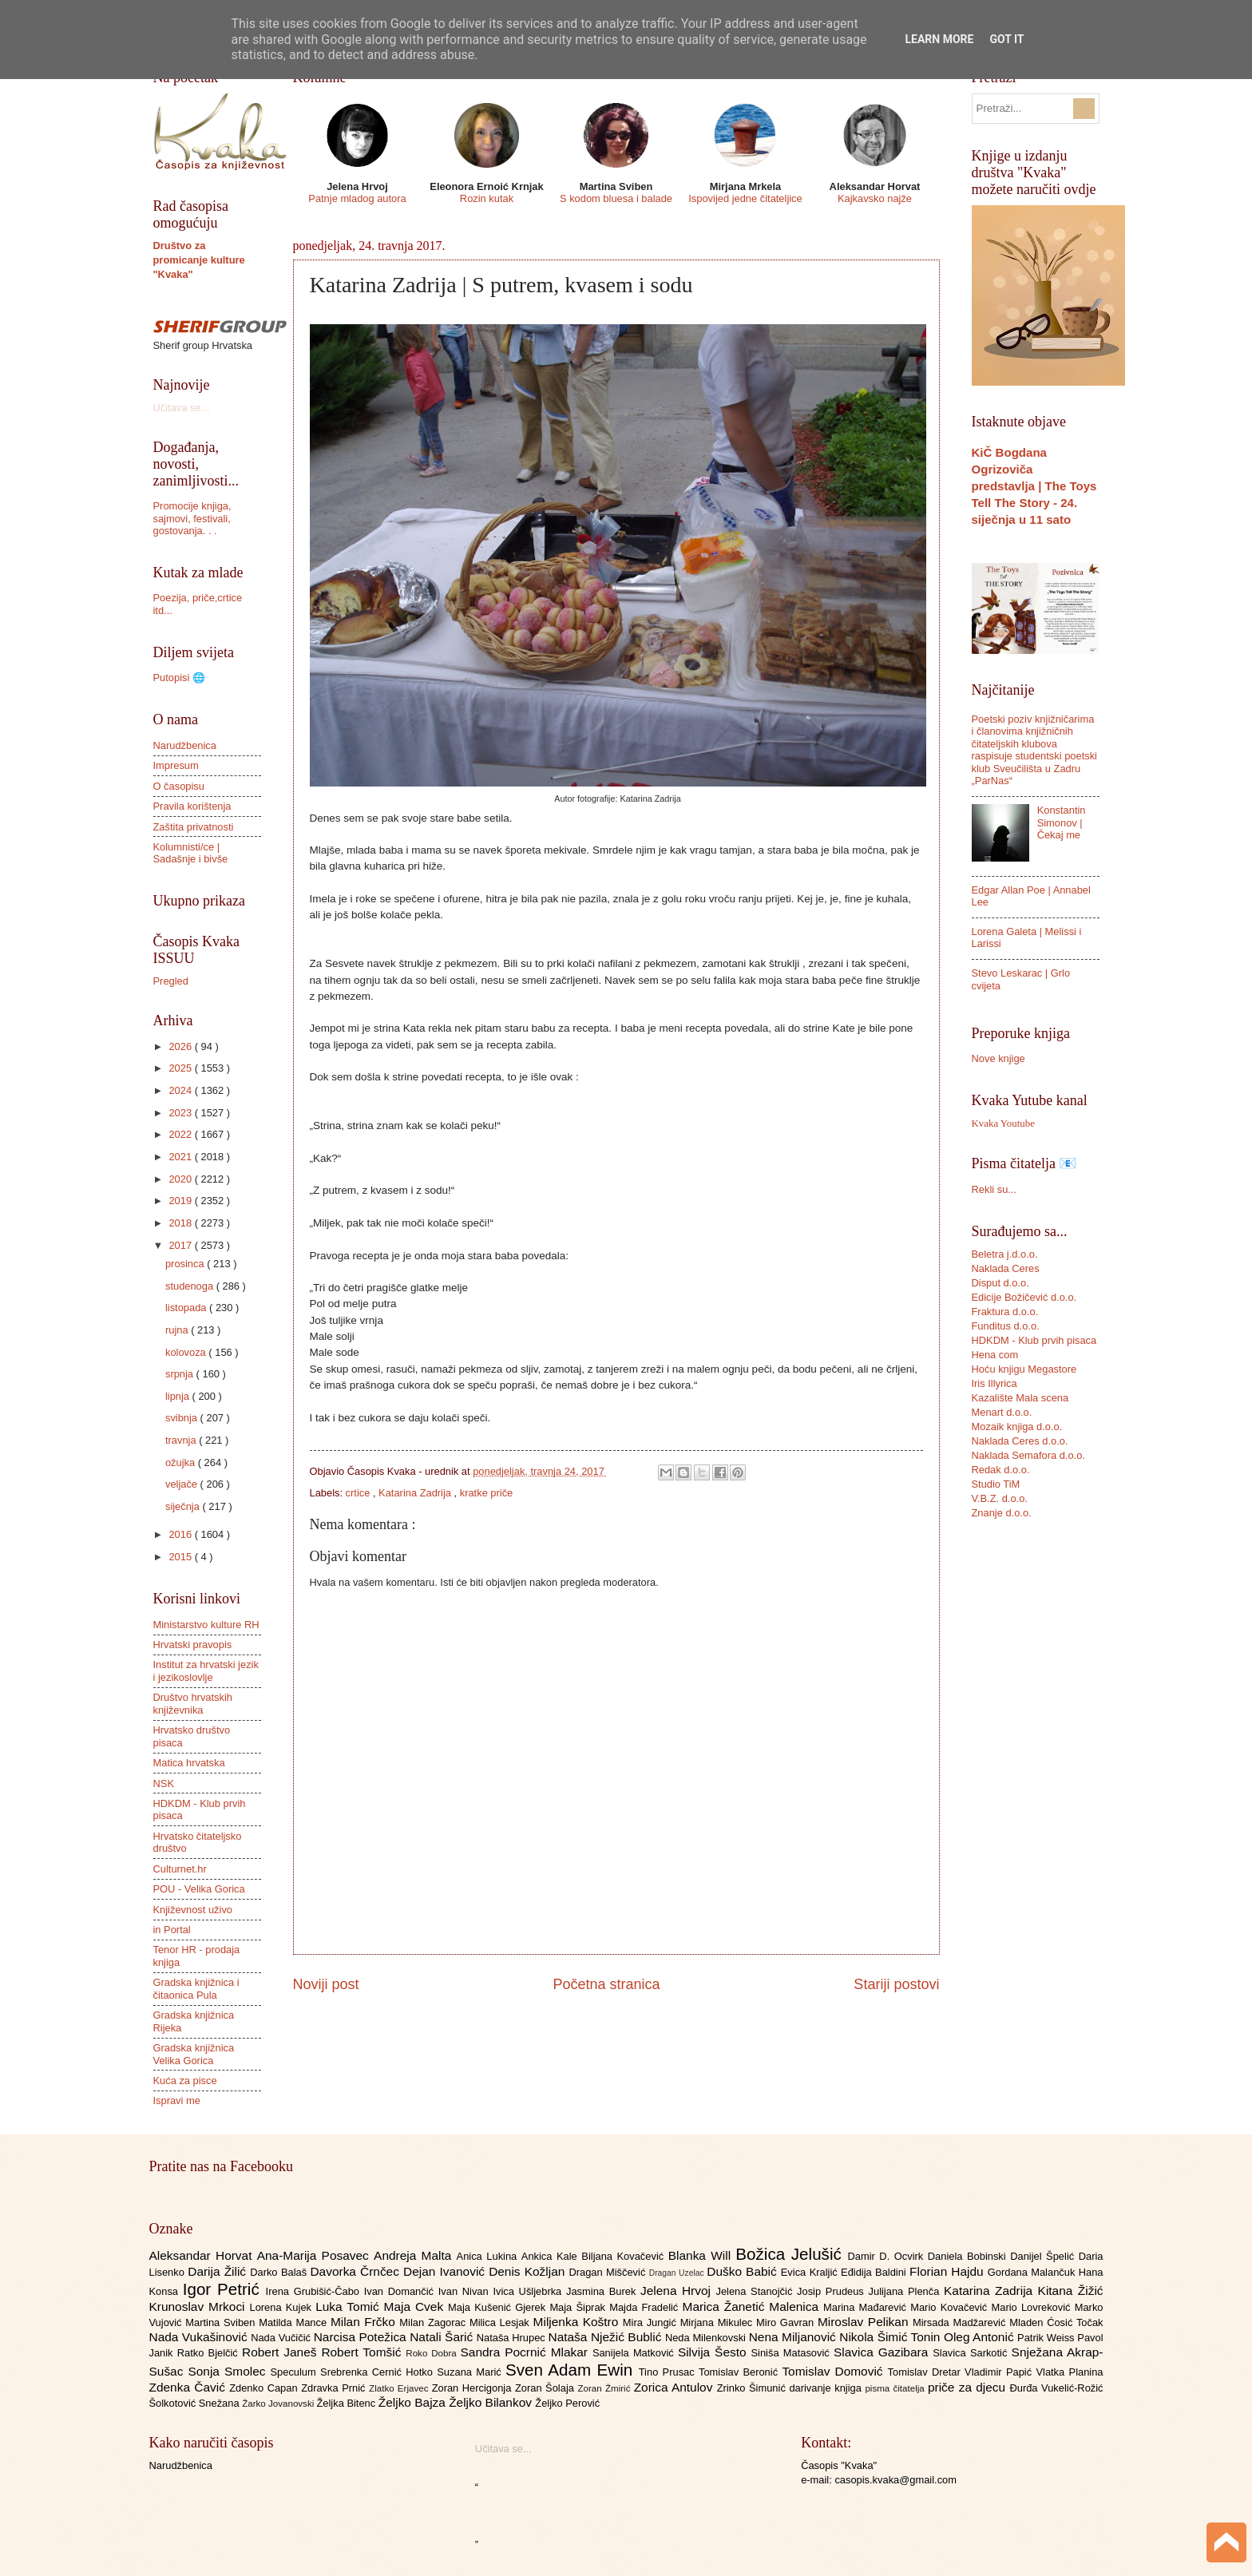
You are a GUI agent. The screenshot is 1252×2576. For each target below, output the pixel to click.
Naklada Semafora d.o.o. (1028, 1455)
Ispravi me (176, 2100)
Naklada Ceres (1006, 1268)
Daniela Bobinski (969, 2256)
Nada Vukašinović (200, 2337)
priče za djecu (968, 2387)
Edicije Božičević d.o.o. (1024, 1297)
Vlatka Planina (1069, 2372)
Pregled (170, 981)
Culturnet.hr (180, 1869)
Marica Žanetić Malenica (753, 2306)
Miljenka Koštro (578, 2321)
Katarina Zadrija (416, 1493)
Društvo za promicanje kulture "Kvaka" (199, 260)
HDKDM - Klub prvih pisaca (1034, 1340)
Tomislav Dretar (926, 2372)
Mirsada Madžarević (961, 2322)
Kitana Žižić (1070, 2290)
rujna (178, 1330)
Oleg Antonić (980, 2337)
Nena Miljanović (794, 2337)
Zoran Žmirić (605, 2388)
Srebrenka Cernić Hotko (378, 2372)
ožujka (181, 1462)
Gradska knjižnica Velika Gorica (194, 2054)
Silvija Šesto (714, 2352)
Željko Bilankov (492, 2402)
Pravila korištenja (192, 806)
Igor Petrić (224, 2289)
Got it (1006, 39)
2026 (181, 1046)
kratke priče (486, 1493)
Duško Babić (744, 2271)
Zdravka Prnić (335, 2388)
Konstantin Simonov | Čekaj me (1061, 822)
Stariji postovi (896, 1984)
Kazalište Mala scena (1020, 1398)
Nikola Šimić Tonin (891, 2337)
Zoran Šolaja (546, 2388)
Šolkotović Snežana (196, 2403)
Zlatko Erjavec (400, 2388)
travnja (182, 1440)
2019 (181, 1201)
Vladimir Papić (1000, 2372)
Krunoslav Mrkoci (199, 2306)
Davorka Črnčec (356, 2271)
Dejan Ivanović (446, 2271)
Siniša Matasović (792, 2353)
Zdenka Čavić (189, 2387)
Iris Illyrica (994, 1383)
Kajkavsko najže (875, 198)
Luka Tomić (349, 2306)
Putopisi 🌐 (179, 678)
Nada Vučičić (282, 2338)
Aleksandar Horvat (203, 2255)
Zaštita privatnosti (193, 827)
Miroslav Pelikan (865, 2321)
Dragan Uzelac (678, 2273)
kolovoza (186, 1352)
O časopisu (178, 786)
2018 (181, 1223)
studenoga (190, 1286)
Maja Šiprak (579, 2307)
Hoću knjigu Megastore (1024, 1369)
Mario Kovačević (950, 2307)
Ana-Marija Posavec (315, 2255)
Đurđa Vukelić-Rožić (1056, 2388)
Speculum (295, 2372)
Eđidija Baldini (875, 2272)
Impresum (176, 765)
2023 (181, 1113)
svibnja (182, 1418)
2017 (181, 1245)
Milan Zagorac (434, 2322)
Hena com (995, 1355)
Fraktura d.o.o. (1005, 1312)
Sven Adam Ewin (572, 2369)
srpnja (180, 1374)
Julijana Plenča (906, 2291)
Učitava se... (181, 408)
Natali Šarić (443, 2337)
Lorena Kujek (282, 2307)
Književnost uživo (192, 1910)
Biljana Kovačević (624, 2256)
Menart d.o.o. (1002, 1412)
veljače (182, 1484)
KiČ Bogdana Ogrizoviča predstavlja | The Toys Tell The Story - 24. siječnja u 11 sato (1034, 486)
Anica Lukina (489, 2256)
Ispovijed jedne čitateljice (745, 198)
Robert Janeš (281, 2352)
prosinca (186, 1264)
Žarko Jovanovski (279, 2403)
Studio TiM (996, 1484)
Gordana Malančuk (1033, 2272)
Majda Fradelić (645, 2307)
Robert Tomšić (363, 2352)
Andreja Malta (415, 2255)
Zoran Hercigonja (473, 2388)
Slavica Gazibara (883, 2352)
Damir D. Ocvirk (887, 2256)
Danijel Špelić (1044, 2256)
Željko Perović (567, 2403)
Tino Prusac (669, 2372)
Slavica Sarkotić (972, 2353)
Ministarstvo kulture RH (206, 1625)
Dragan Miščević (608, 2272)
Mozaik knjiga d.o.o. (1017, 1427)
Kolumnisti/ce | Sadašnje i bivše (190, 853)
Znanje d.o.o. (1002, 1513)
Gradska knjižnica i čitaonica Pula (196, 1988)
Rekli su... (994, 1189)
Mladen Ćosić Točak (1056, 2322)
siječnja (184, 1506)
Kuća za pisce (185, 2081)
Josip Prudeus (832, 2291)
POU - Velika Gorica (199, 1889)
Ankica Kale (551, 2256)
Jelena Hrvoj (677, 2290)
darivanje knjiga (827, 2388)
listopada (187, 1308)
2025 (181, 1068)
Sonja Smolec (229, 2371)
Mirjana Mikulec (718, 2322)
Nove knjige (998, 1058)
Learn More (939, 39)
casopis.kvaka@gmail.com (895, 2480)
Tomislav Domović (834, 2371)
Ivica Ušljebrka (529, 2291)
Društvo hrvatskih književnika (192, 1703)
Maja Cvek (416, 2306)
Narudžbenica (184, 745)
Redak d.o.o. (1001, 1470)
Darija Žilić (219, 2271)
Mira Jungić (651, 2322)
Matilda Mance (295, 2322)
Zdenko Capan (265, 2388)
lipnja (178, 1396)
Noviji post (326, 1984)
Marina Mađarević (866, 2307)
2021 (181, 1157)
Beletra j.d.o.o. (1005, 1254)
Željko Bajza (413, 2402)
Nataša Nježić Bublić (607, 2337)
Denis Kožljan (529, 2271)
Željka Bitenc (347, 2403)
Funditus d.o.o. (1006, 1326)
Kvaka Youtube (1003, 1123)
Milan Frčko (365, 2321)
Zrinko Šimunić (753, 2388)
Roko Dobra (433, 2353)
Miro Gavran (787, 2322)
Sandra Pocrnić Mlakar (526, 2352)
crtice (359, 1493)
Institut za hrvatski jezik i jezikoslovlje (206, 1670)
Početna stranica (606, 1984)
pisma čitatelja (896, 2388)
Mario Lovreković (1033, 2307)
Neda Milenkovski (707, 2338)
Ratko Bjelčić (209, 2353)
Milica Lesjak (501, 2322)
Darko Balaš (280, 2272)
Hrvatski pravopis (192, 1645)
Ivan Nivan (465, 2291)
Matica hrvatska (189, 1763)
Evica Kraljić (811, 2272)
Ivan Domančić (401, 2291)
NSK (163, 1783)
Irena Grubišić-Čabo (315, 2291)
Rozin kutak (486, 198)
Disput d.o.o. (1000, 1283)
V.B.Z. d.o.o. (1000, 1498)
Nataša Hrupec (513, 2338)
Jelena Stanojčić (756, 2291)
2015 (181, 1557)
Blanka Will (702, 2255)
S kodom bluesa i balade (616, 198)
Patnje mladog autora (357, 198)
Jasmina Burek (603, 2291)
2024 (181, 1090)
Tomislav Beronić (740, 2372)
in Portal (172, 1930)
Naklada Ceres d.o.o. (1020, 1441)
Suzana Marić (471, 2372)
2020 (181, 1179)
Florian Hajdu (948, 2271)
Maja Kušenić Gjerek (498, 2307)
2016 (181, 1534)
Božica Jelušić (791, 2254)
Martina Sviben (222, 2322)
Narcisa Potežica (362, 2337)
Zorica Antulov (675, 2387)
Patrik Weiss (1047, 2338)
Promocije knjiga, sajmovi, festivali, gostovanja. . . (192, 518)
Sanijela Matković (635, 2353)
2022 (181, 1134)
